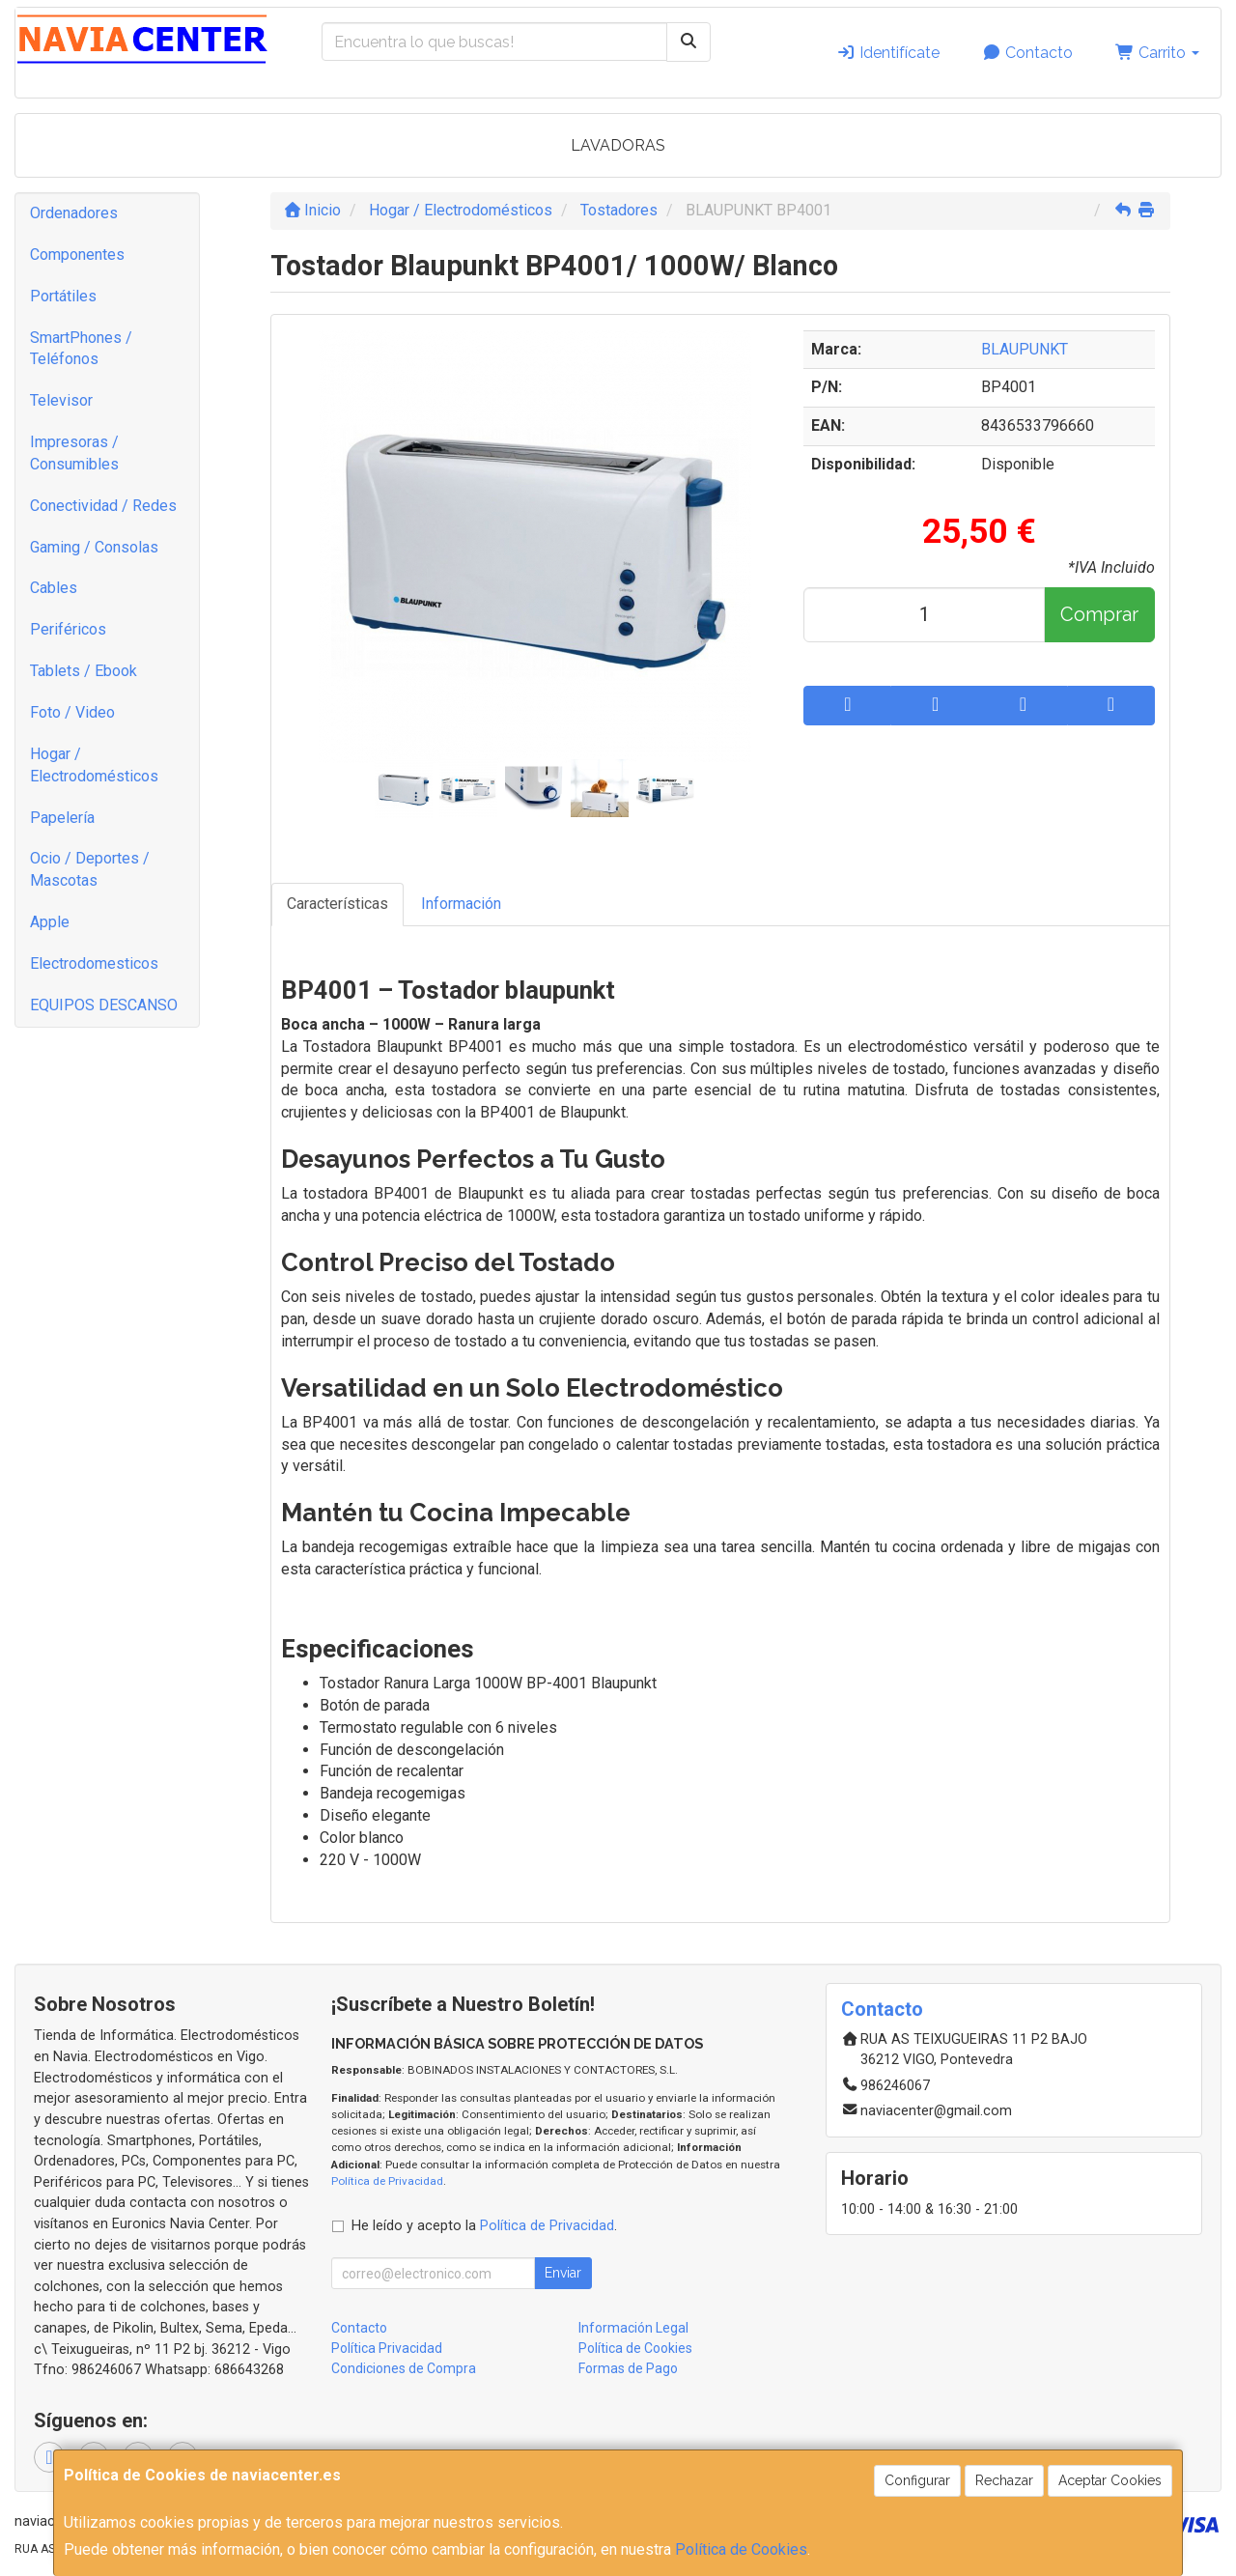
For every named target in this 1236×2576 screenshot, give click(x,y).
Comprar (1099, 614)
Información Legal (633, 2327)
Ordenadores (74, 213)
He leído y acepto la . (484, 2226)
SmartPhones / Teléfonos (81, 348)
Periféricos (68, 629)
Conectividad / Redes (103, 505)
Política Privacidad (386, 2348)
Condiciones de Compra (403, 2368)
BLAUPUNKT (1024, 349)
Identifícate (888, 52)
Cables (53, 588)
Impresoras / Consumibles (74, 453)
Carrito (1157, 52)
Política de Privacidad (387, 2181)
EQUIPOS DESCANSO (104, 1005)
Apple (50, 922)
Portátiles (63, 296)
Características (337, 903)
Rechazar (1004, 2480)
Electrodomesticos (94, 963)
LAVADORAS (618, 145)
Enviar (563, 2272)
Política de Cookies (741, 2549)
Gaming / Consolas (94, 547)
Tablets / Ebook (83, 671)
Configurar (917, 2480)
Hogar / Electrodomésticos (94, 765)
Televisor (61, 400)
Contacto (1027, 52)
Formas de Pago (628, 2368)
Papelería (62, 817)
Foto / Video (72, 712)
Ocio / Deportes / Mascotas (90, 869)
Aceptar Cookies (1110, 2480)
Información (461, 903)
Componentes (77, 254)
